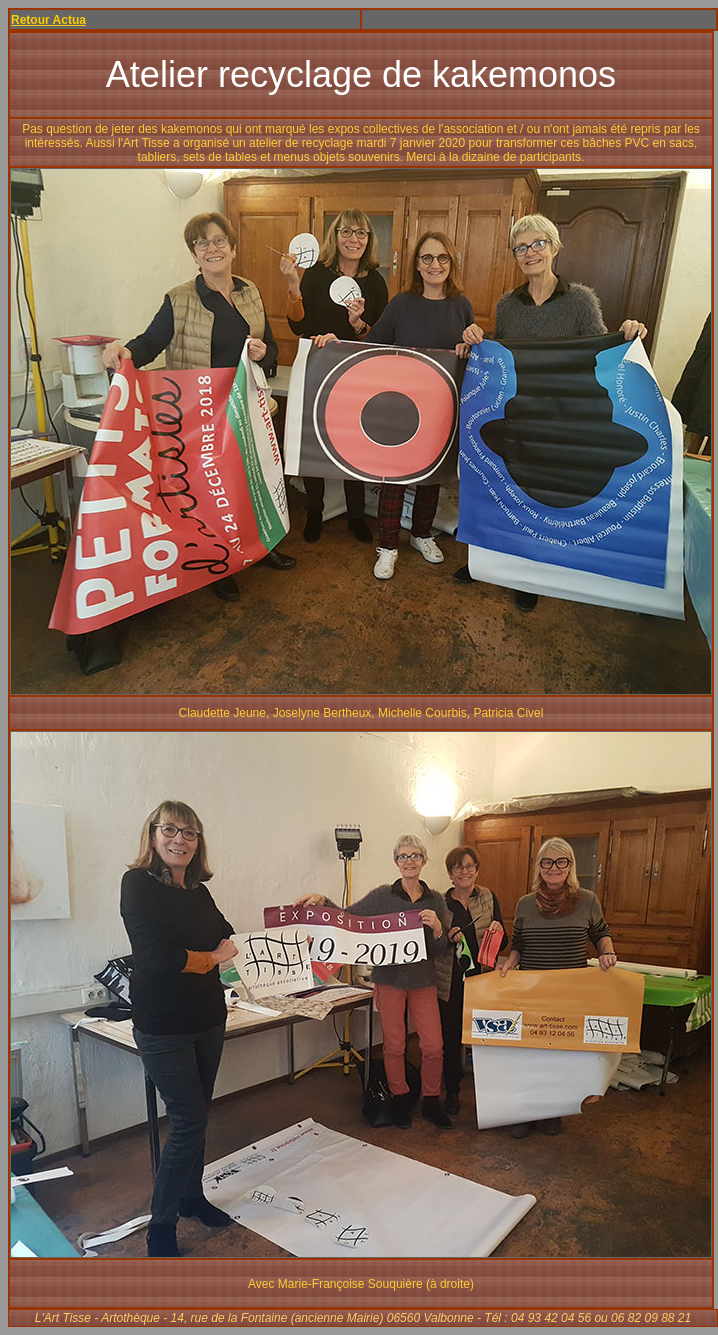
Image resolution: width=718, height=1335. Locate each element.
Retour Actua (48, 20)
